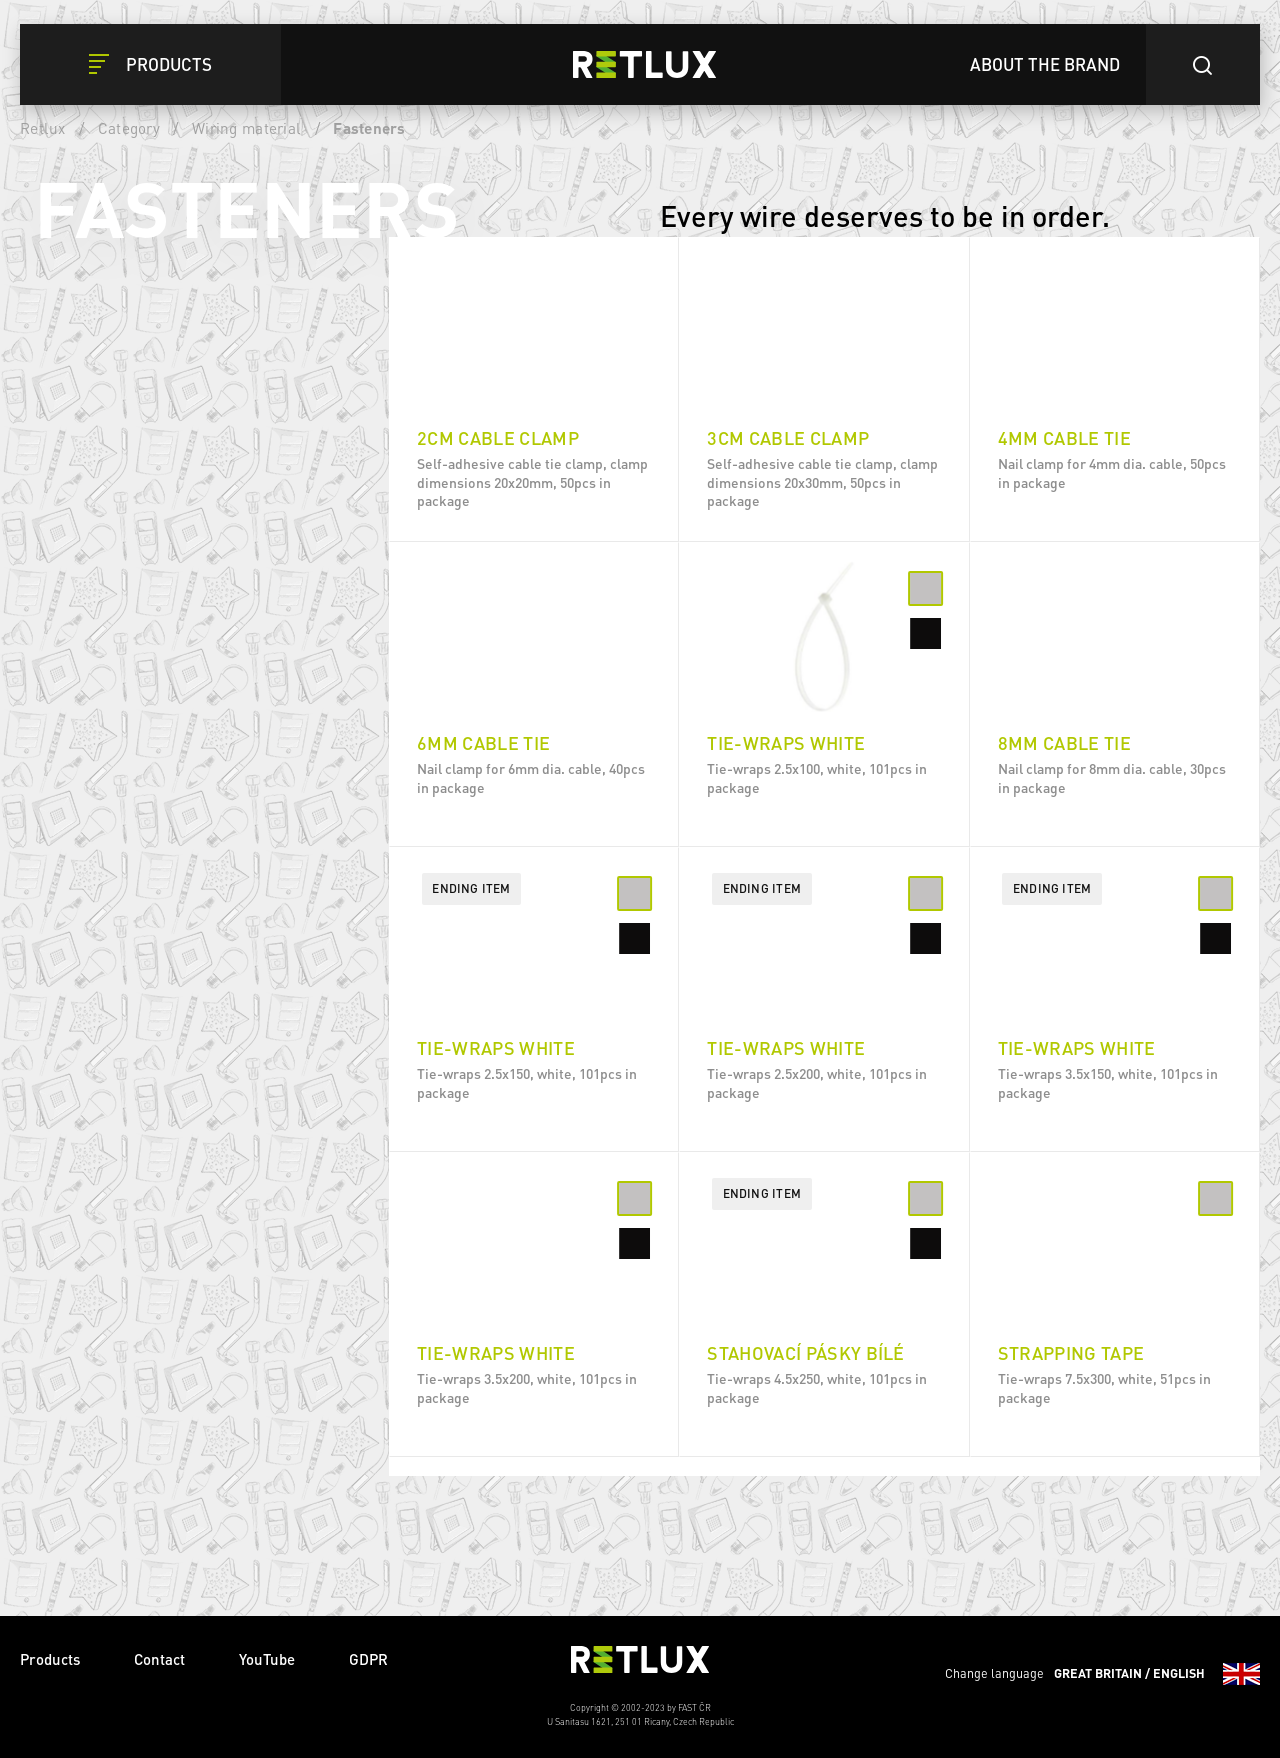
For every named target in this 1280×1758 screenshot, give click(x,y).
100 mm (162, 635)
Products (50, 1659)
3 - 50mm (167, 883)
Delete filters (266, 276)
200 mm (162, 547)
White (156, 388)
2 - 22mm (167, 927)
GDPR (368, 1659)
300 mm (162, 723)
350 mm (162, 767)
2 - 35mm (167, 971)
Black (156, 432)
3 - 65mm (167, 1059)
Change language (1102, 1674)
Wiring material (246, 128)
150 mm (162, 591)
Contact (159, 1659)
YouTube (267, 1659)
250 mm (162, 679)
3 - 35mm (167, 1015)
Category (129, 128)
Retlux (43, 128)
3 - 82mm (167, 1103)
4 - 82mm (167, 1147)
